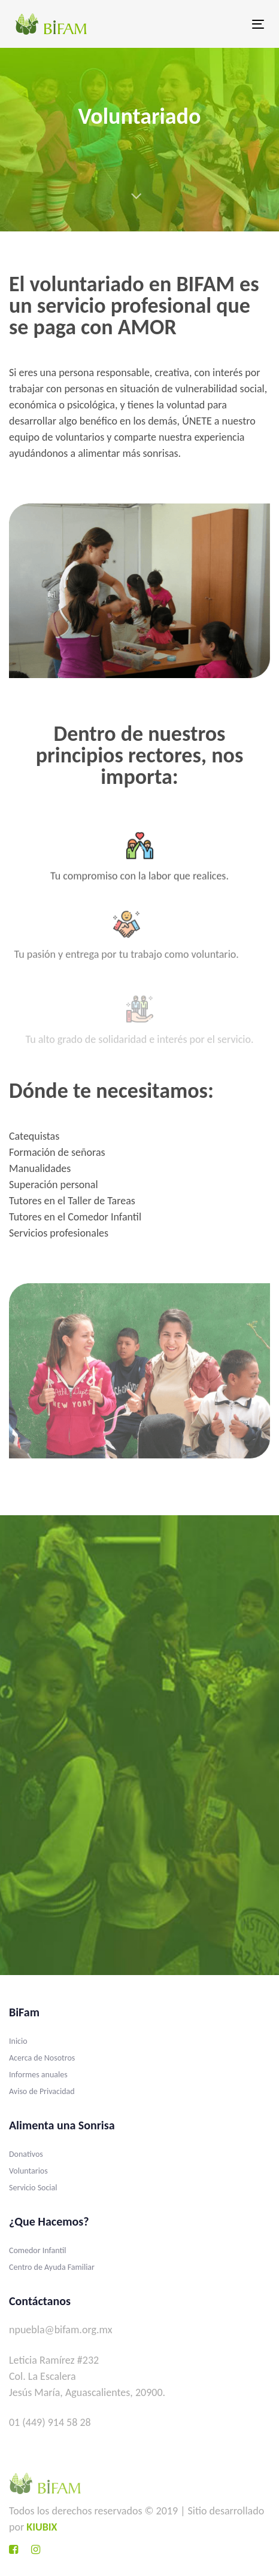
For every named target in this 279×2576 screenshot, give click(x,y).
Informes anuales (38, 2075)
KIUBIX (41, 2527)
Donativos (26, 2154)
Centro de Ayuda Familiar (52, 2267)
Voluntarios (28, 2171)
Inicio (18, 2041)
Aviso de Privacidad (42, 2091)
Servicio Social (33, 2188)
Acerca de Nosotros (42, 2058)
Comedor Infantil (37, 2250)
